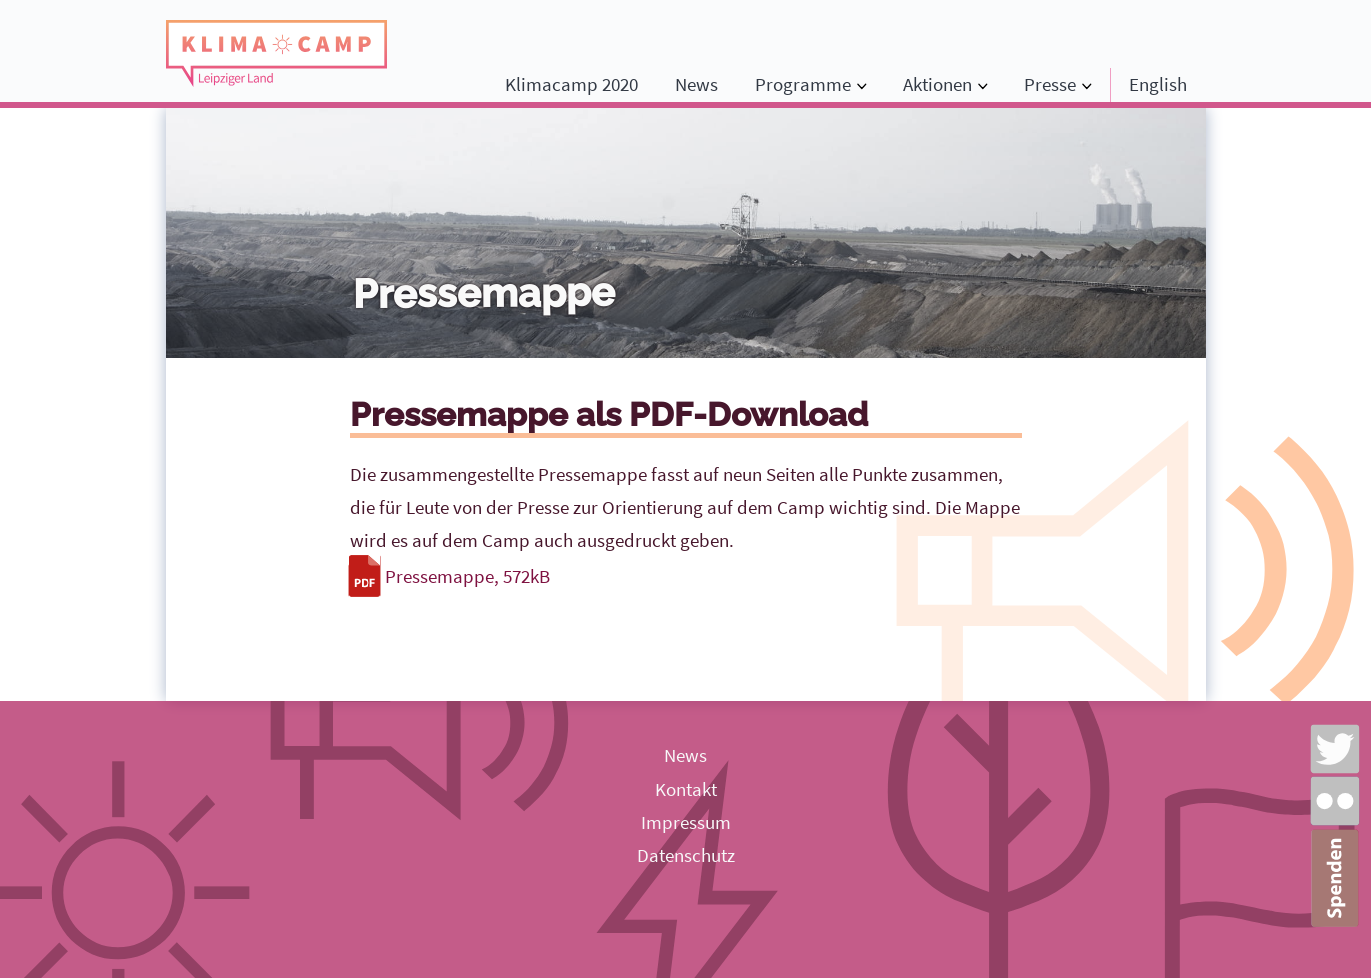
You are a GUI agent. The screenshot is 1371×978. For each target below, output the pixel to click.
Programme (803, 84)
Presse (1050, 84)
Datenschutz (686, 855)
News (696, 84)
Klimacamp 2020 (571, 84)
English (1158, 84)
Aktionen (937, 84)
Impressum (686, 822)
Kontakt (686, 789)
